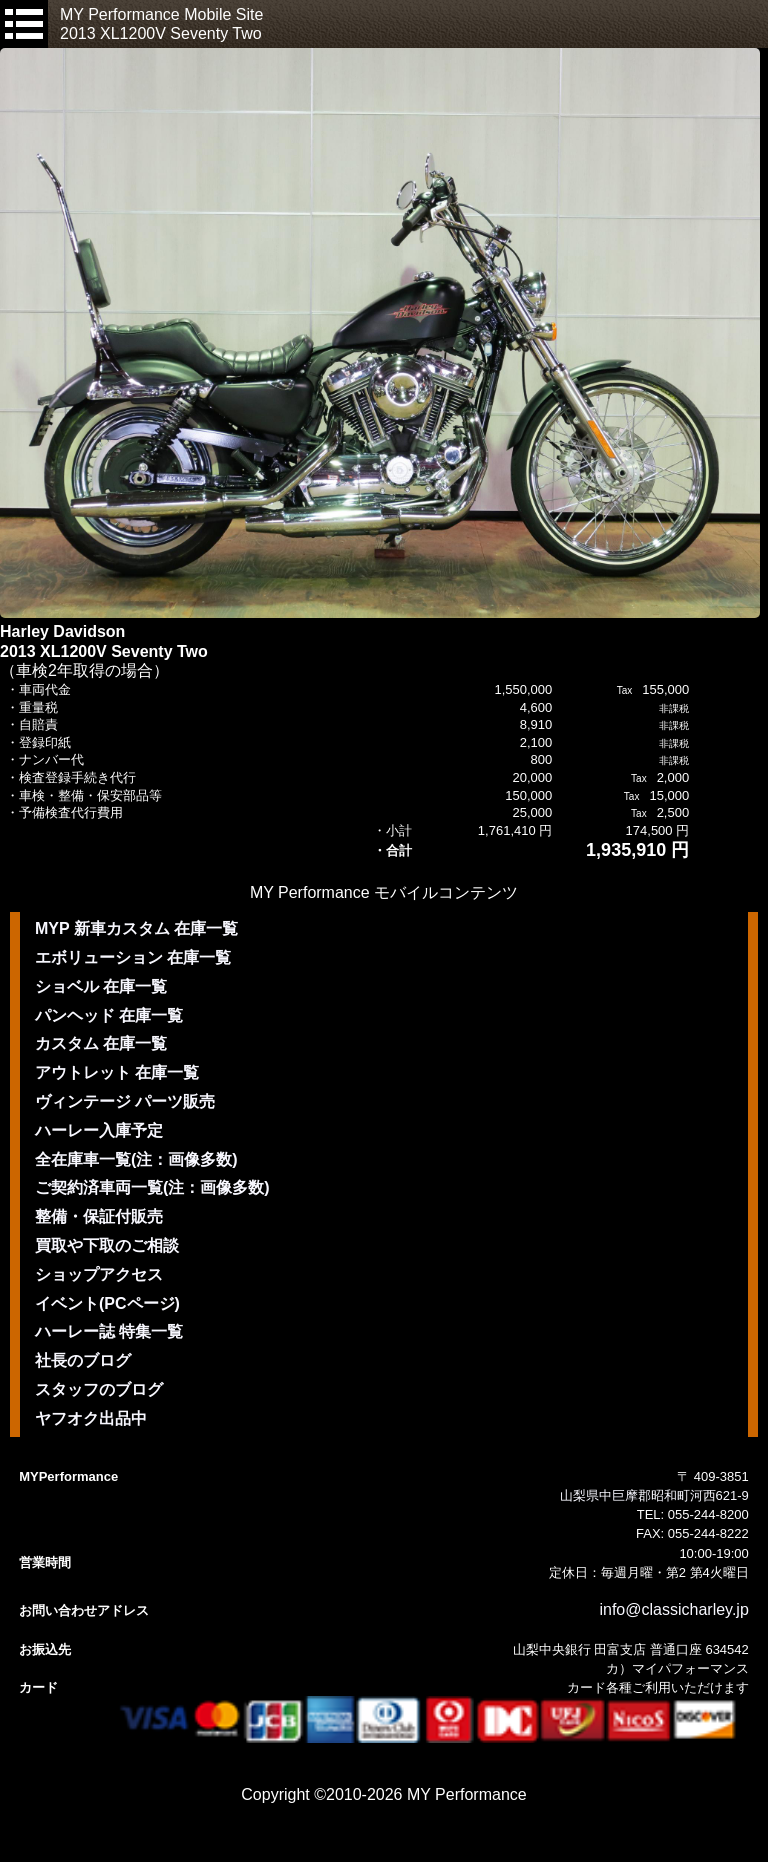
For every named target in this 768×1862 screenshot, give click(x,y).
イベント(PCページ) (107, 1303)
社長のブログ (83, 1360)
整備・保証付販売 (99, 1216)
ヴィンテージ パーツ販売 (125, 1101)
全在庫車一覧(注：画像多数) (136, 1159)
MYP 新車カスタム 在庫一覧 (136, 928)
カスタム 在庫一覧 (101, 1043)
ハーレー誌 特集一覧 (109, 1331)
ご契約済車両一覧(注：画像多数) (152, 1187)
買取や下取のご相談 (107, 1245)
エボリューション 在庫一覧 (133, 957)
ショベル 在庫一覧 (101, 986)
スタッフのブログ (99, 1389)
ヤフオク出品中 (91, 1418)
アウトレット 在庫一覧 (117, 1072)
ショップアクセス (99, 1274)
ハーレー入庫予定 (99, 1130)
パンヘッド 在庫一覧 (109, 1015)
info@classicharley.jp (673, 1609)
